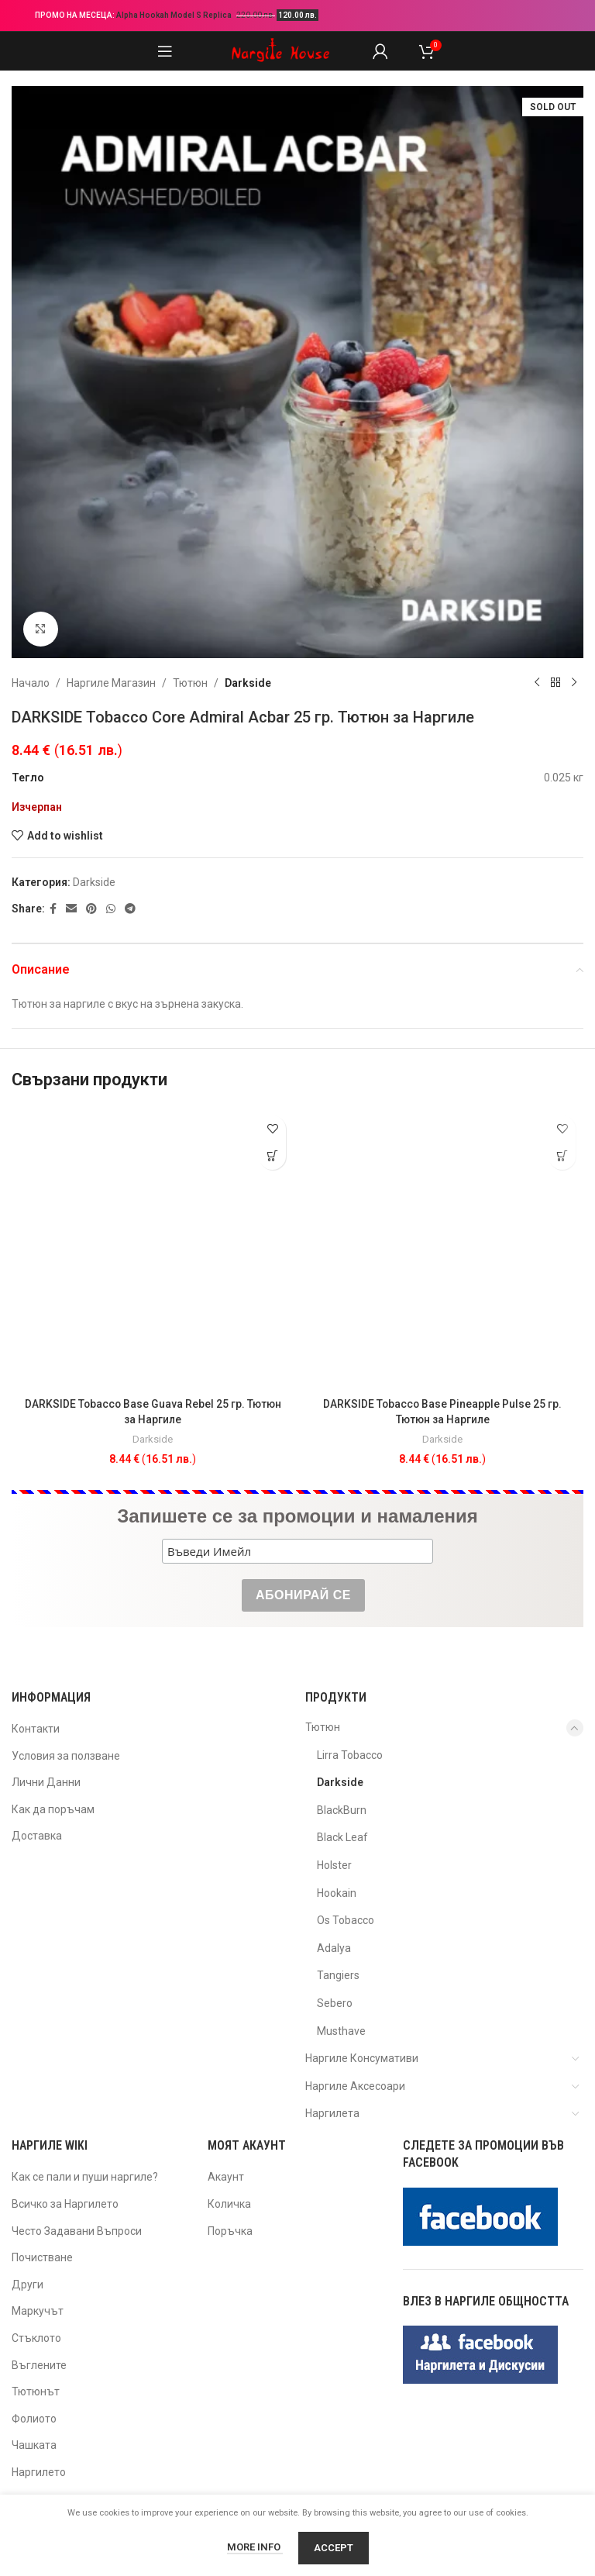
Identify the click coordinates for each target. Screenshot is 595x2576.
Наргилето (39, 2472)
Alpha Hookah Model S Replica (174, 15)
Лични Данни (46, 1782)
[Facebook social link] (53, 908)
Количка (229, 2204)
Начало (31, 683)
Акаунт (226, 2177)
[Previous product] (537, 683)
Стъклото (36, 2338)
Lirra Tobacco (350, 1755)
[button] (272, 1156)
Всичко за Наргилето (65, 2204)
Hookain (336, 1893)
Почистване (42, 2257)
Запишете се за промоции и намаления (297, 1515)
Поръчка (230, 2231)
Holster (334, 1865)
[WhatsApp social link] (110, 908)
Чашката (34, 2445)
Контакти (36, 1729)
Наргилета (332, 2113)
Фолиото (34, 2418)
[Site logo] (280, 50)
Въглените (39, 2365)
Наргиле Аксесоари (355, 2086)
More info (255, 2547)
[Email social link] (71, 908)
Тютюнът (36, 2391)
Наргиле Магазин (111, 683)
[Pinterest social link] (91, 908)
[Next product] (574, 683)
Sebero (335, 2003)
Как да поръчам (53, 1809)
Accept (333, 2548)
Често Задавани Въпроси (77, 2231)
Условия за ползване (66, 1756)
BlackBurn (341, 1810)
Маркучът (38, 2311)
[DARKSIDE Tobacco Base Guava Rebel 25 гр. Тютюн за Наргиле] (153, 1249)
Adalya (334, 1948)
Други (27, 2284)
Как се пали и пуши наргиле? (85, 2177)
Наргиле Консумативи (361, 2058)
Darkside (248, 683)
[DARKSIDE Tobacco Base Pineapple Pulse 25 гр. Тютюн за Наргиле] (442, 1249)
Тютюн (190, 683)
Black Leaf (342, 1837)
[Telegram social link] (130, 908)
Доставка (37, 1835)
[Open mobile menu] (165, 51)
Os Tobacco (345, 1920)
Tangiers (338, 1975)
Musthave (341, 2031)
